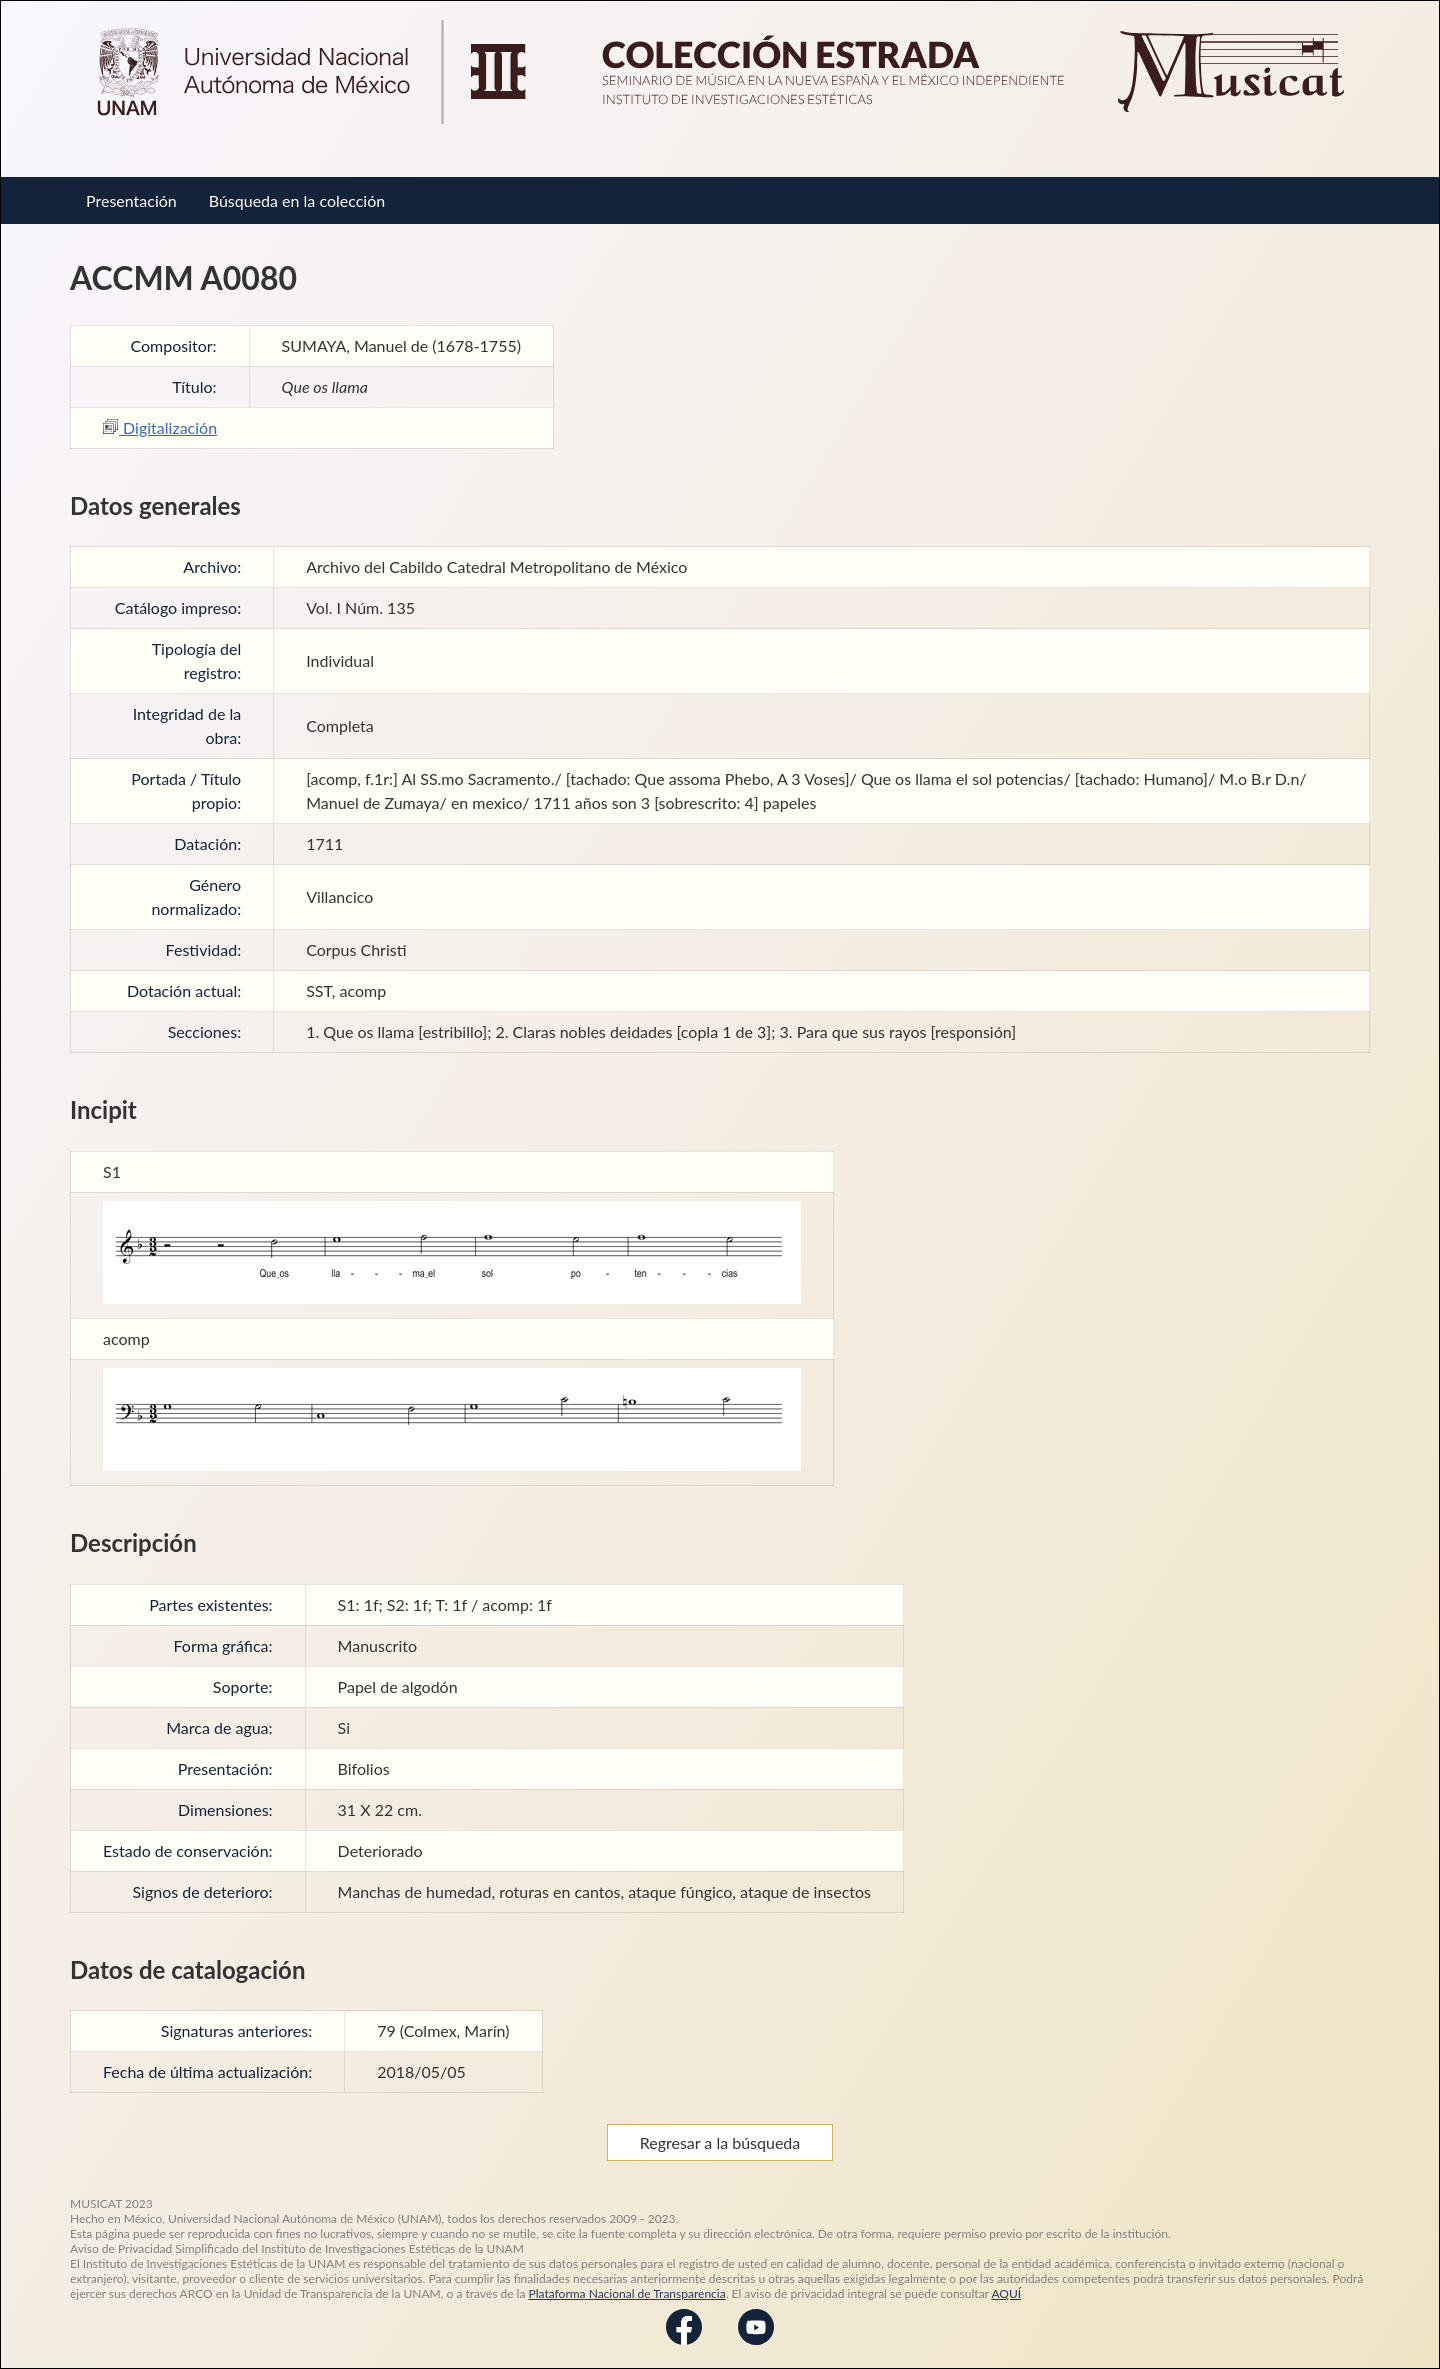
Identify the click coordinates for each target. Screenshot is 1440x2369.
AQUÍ (1006, 2293)
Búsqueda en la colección (297, 200)
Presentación (131, 200)
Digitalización (160, 427)
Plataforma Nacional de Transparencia (627, 2293)
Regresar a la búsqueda (720, 2142)
